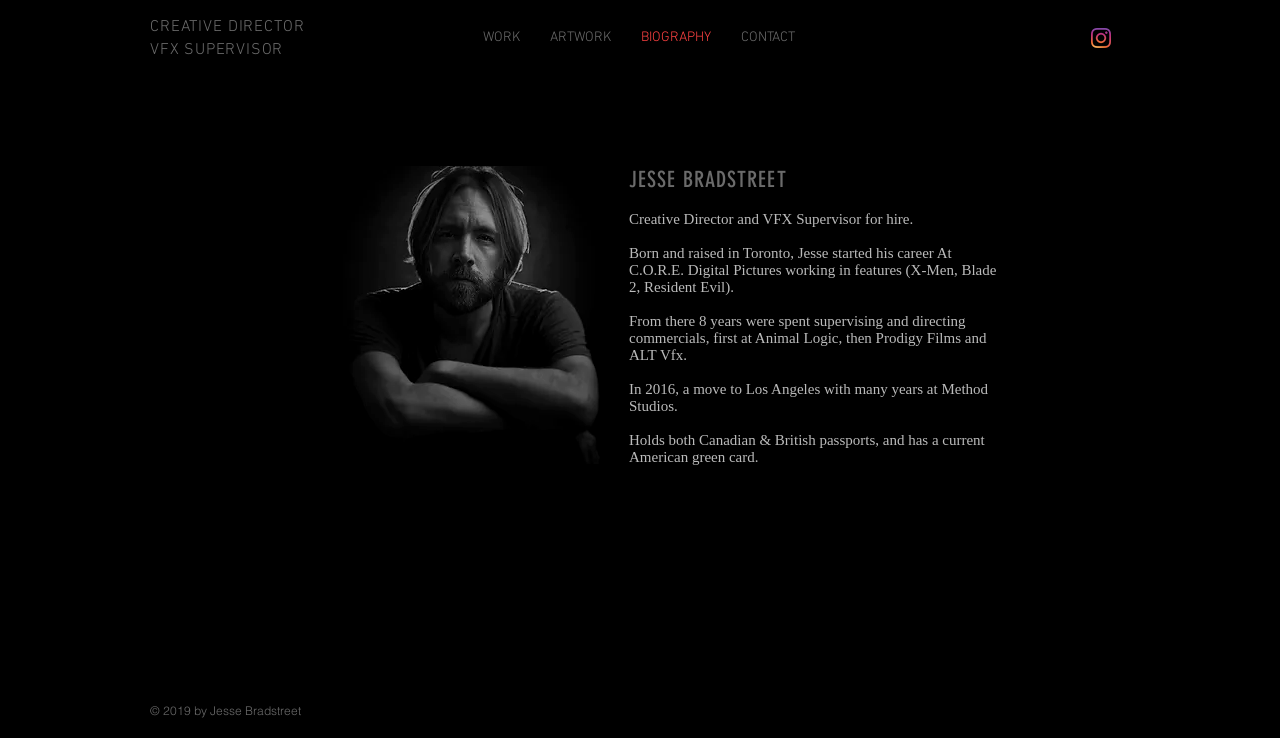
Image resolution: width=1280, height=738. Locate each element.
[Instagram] (1101, 38)
